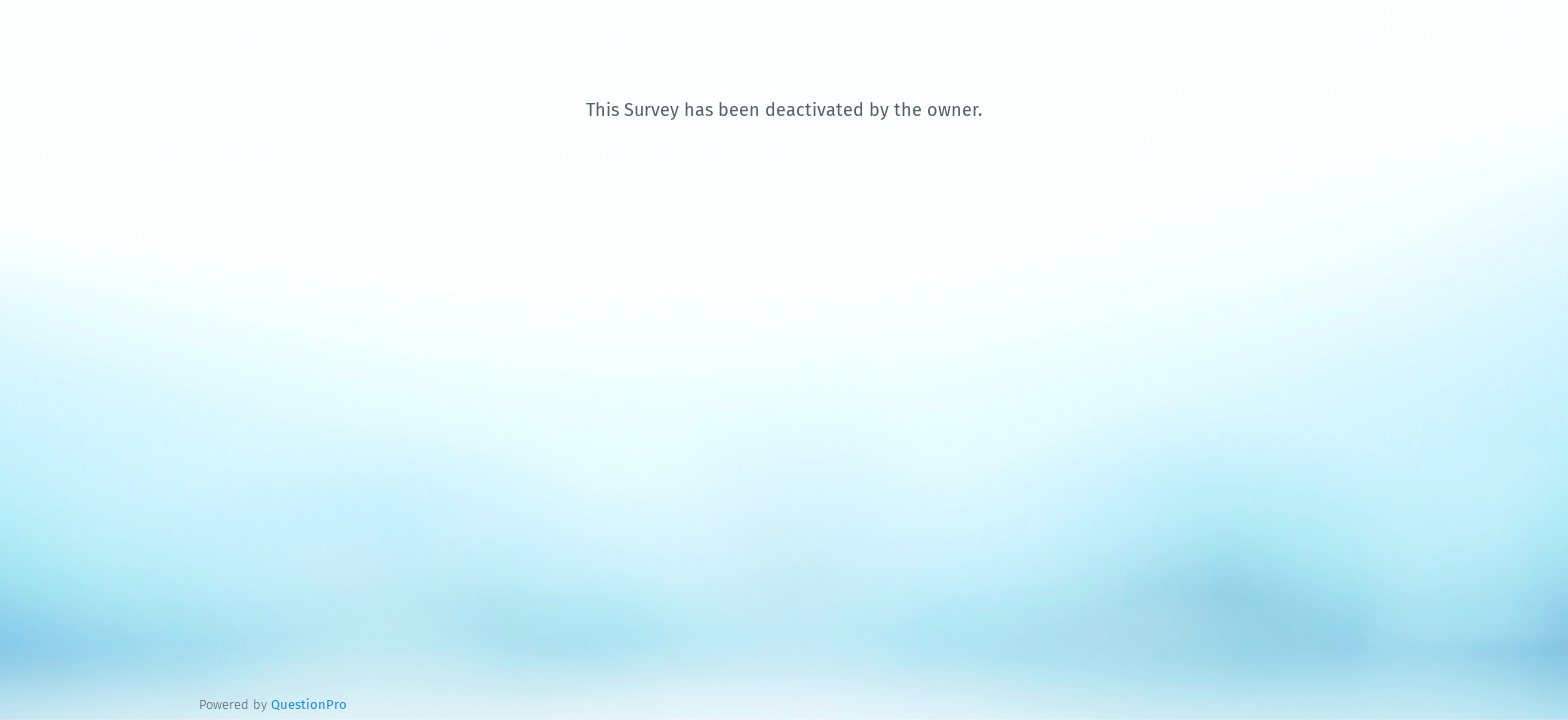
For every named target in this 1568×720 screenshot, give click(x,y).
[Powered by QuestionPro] (309, 704)
